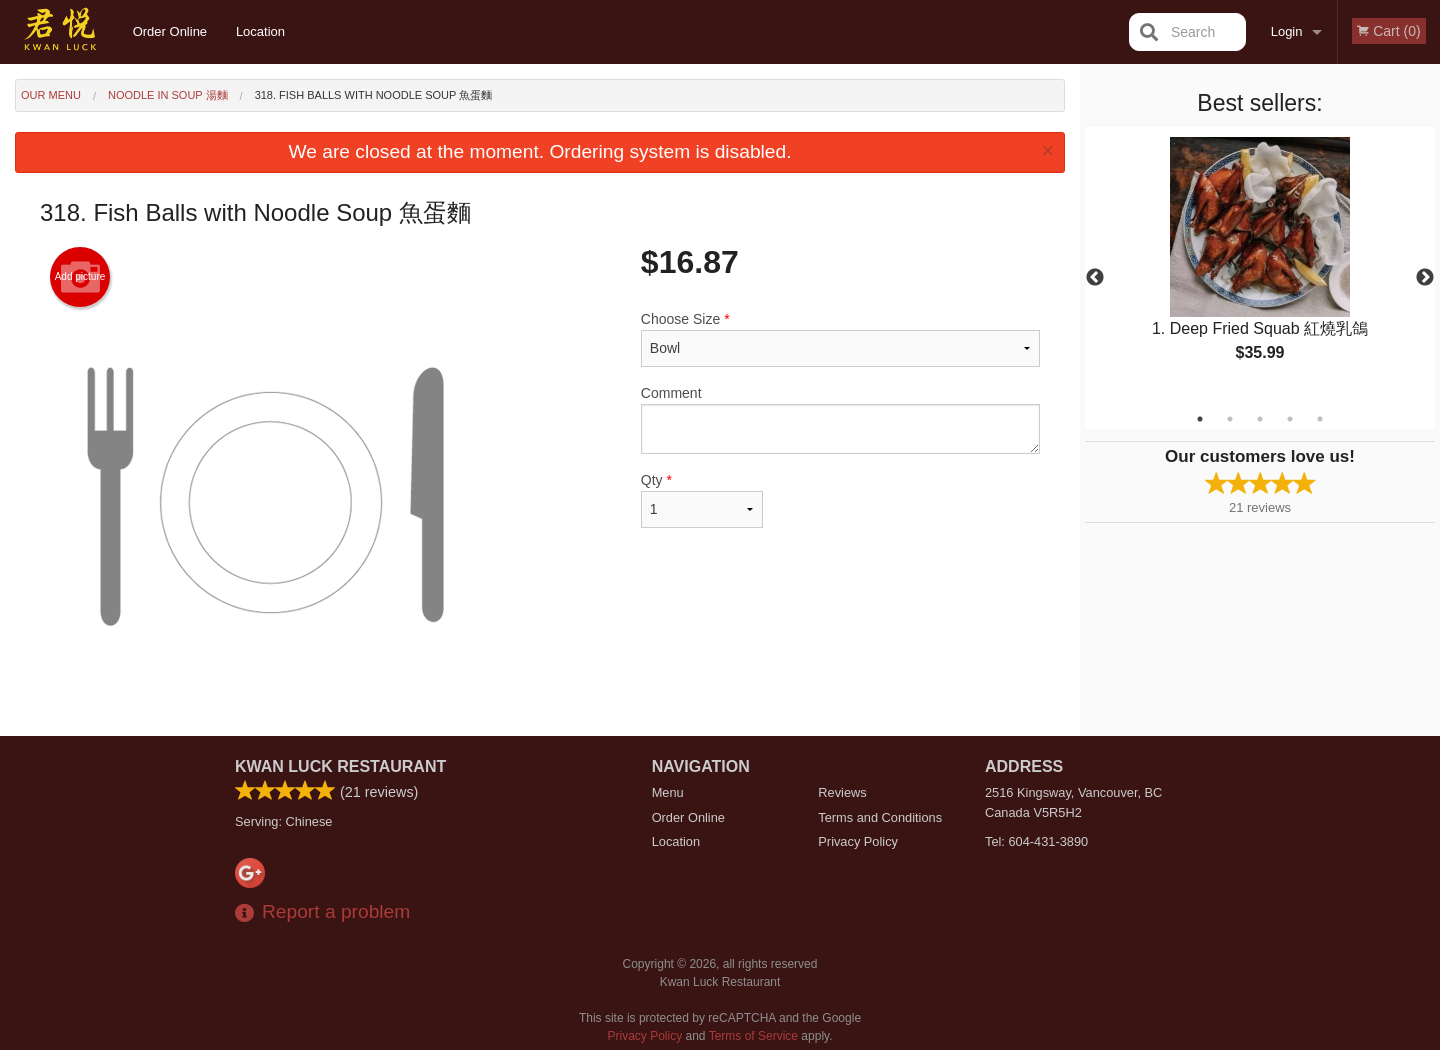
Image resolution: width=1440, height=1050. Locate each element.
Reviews (842, 792)
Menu (668, 792)
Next (1425, 278)
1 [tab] (1200, 419)
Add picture (80, 277)
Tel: (1036, 841)
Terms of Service (753, 1036)
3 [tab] (1260, 419)
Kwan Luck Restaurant (340, 766)
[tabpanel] (1260, 266)
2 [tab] (1230, 419)
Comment (840, 419)
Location (260, 31)
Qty (702, 500)
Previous (1095, 278)
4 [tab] (1290, 419)
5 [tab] (1320, 419)
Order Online (170, 31)
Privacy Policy (858, 841)
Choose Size (840, 339)
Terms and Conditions (880, 817)
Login (1287, 31)
